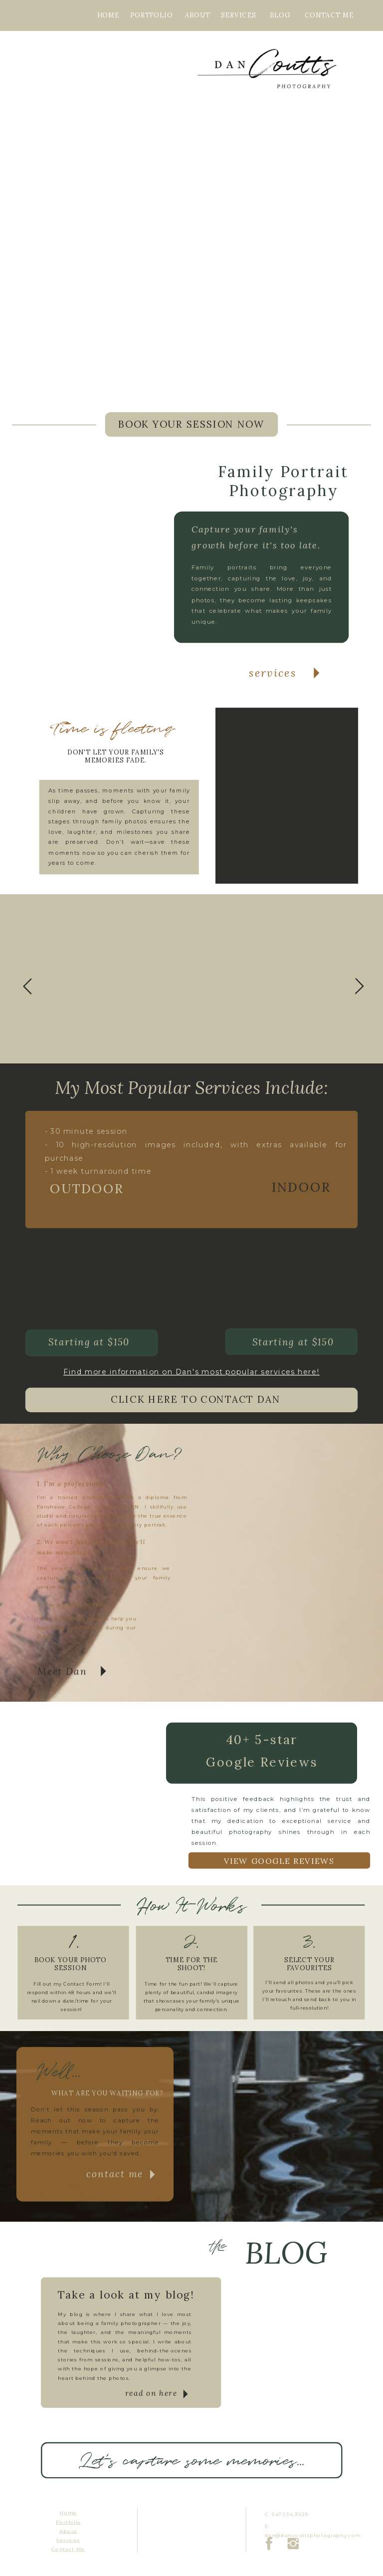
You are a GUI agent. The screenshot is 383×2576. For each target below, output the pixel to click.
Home (68, 2513)
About (68, 2531)
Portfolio (68, 2522)
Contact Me (68, 2550)
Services (68, 2540)
